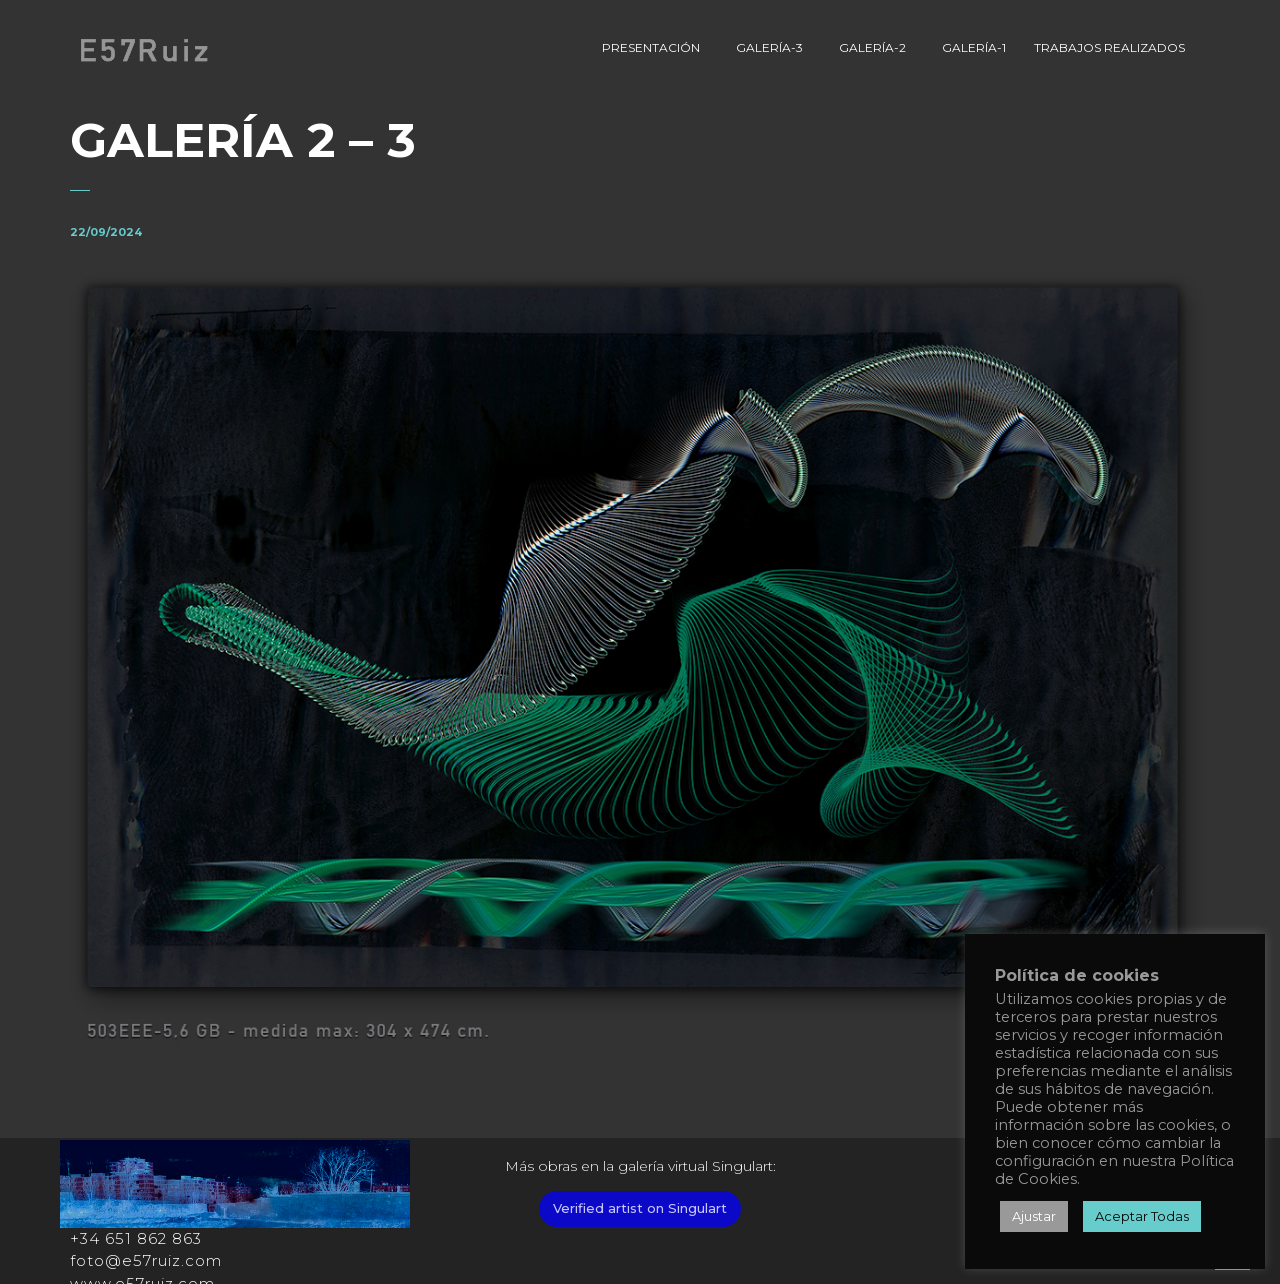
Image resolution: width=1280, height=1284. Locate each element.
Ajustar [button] (1034, 1216)
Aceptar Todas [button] (1142, 1216)
